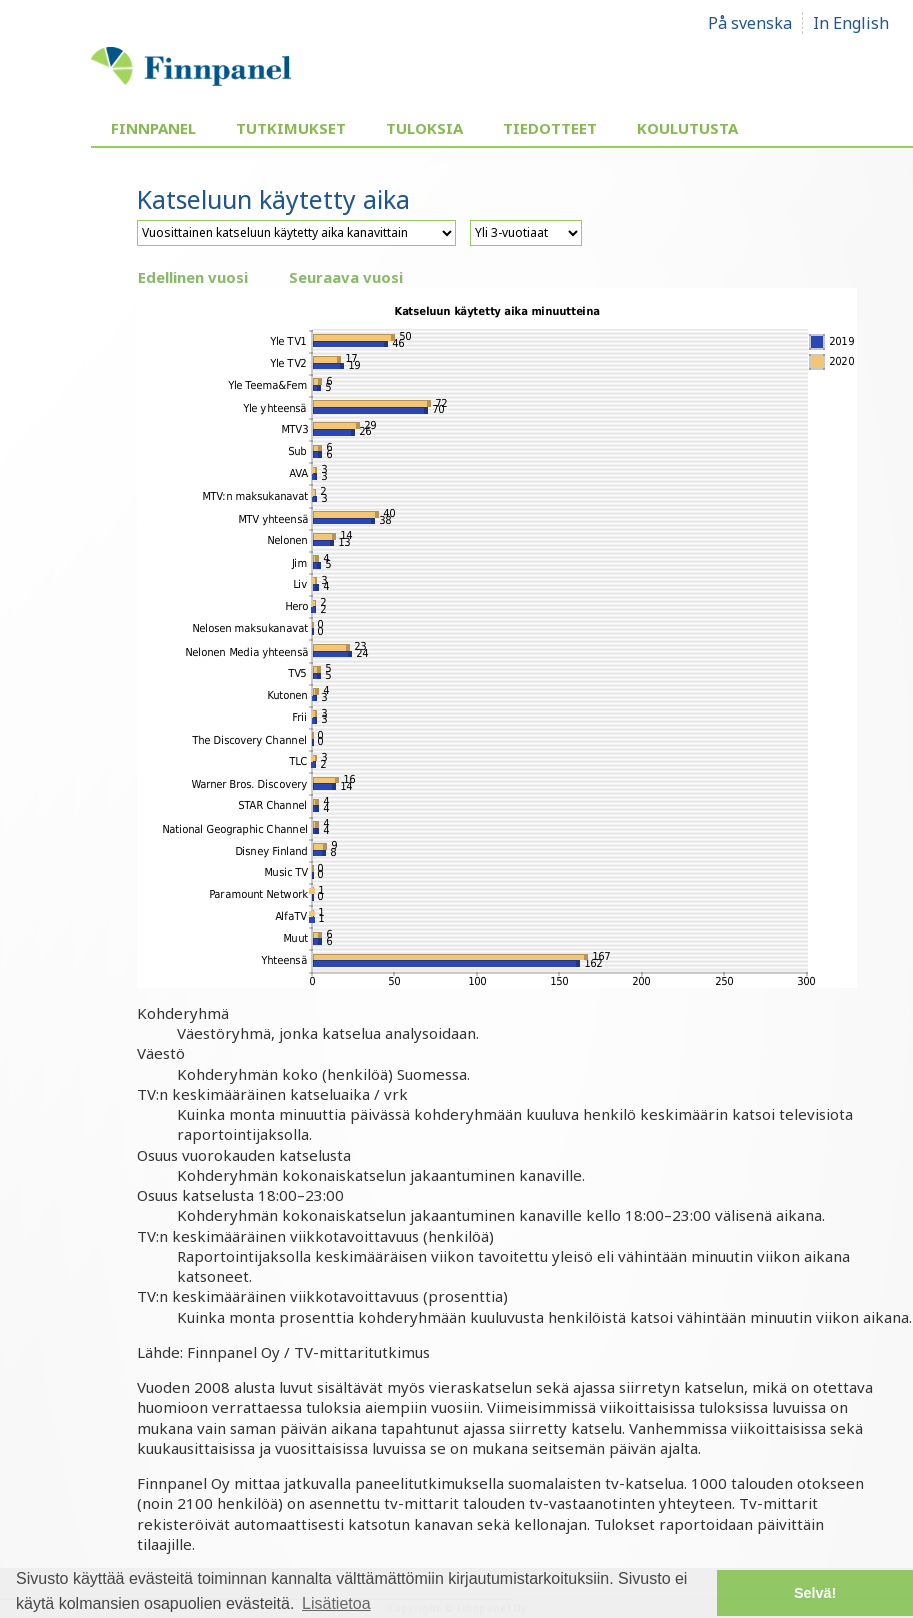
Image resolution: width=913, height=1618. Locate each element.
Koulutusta (687, 128)
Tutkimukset (291, 128)
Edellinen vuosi (193, 277)
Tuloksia (424, 128)
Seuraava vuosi (346, 277)
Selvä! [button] (815, 1593)
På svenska (750, 23)
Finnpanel (153, 128)
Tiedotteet (550, 128)
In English (851, 23)
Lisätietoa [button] (336, 1603)
